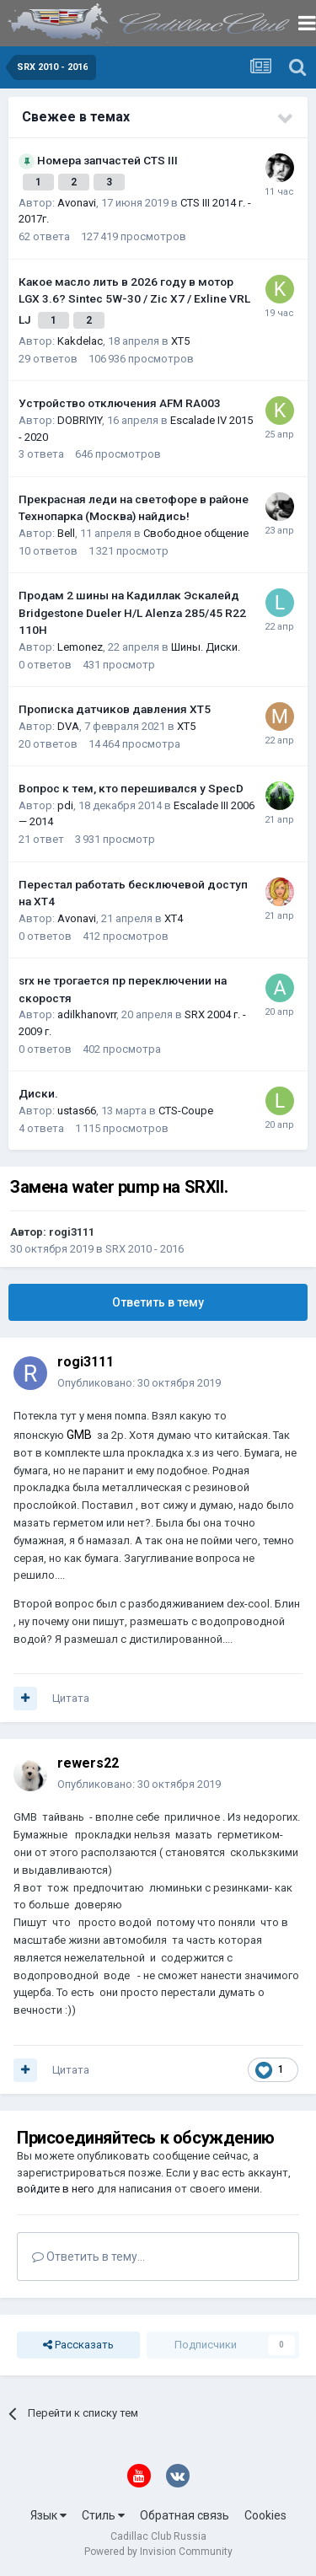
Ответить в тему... (88, 2256)
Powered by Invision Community (158, 2551)
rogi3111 (71, 1232)
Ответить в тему (158, 1302)
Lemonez (80, 647)
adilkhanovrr (86, 1014)
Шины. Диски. (205, 647)
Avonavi (76, 202)
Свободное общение (196, 533)
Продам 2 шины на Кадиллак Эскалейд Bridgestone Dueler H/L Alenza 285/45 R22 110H (132, 612)
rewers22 (88, 1763)
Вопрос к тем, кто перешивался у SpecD (131, 788)
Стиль (103, 2515)
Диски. (38, 1093)
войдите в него (55, 2188)
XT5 (180, 341)
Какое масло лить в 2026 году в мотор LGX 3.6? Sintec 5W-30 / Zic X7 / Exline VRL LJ (134, 300)
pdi (65, 805)
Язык (48, 2515)
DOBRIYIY (79, 420)
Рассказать (78, 2345)
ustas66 (76, 1110)
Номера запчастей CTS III (107, 160)
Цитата (70, 1698)
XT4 (173, 918)
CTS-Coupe (185, 1110)
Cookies (265, 2515)
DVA (68, 726)
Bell (66, 533)
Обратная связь (184, 2515)
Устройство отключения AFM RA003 (120, 403)
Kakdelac (80, 341)
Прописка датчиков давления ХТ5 (115, 709)
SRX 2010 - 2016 (144, 1248)
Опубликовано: (139, 1383)
